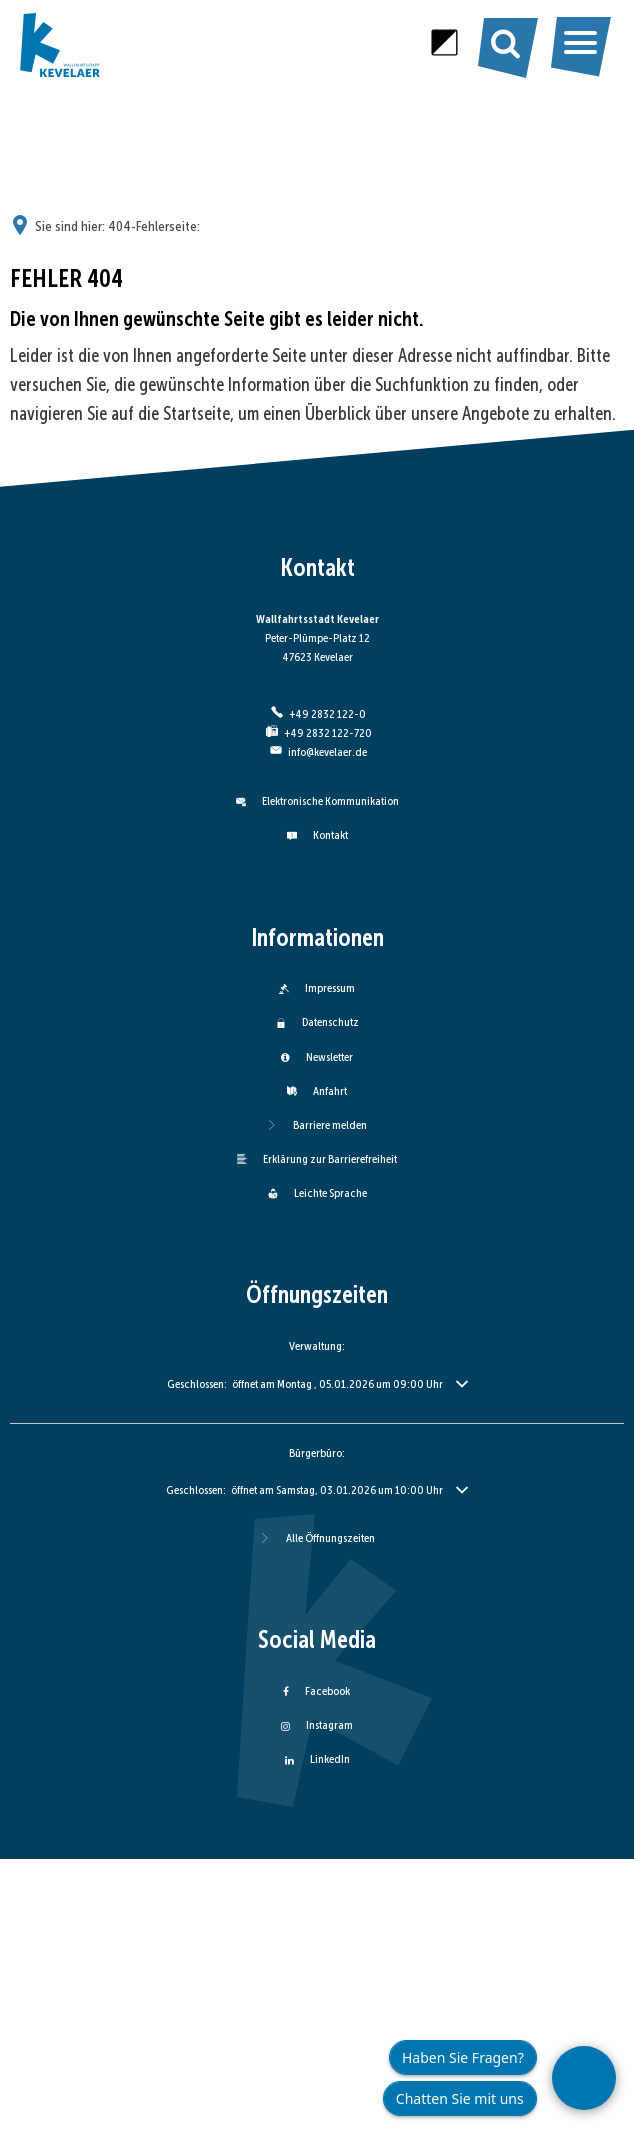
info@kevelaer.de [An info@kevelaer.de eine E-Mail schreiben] (317, 752)
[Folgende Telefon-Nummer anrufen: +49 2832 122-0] (317, 714)
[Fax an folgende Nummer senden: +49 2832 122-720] (317, 733)
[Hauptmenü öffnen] (581, 43)
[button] (317, 1384)
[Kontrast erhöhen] (444, 42)
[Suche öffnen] (505, 42)
